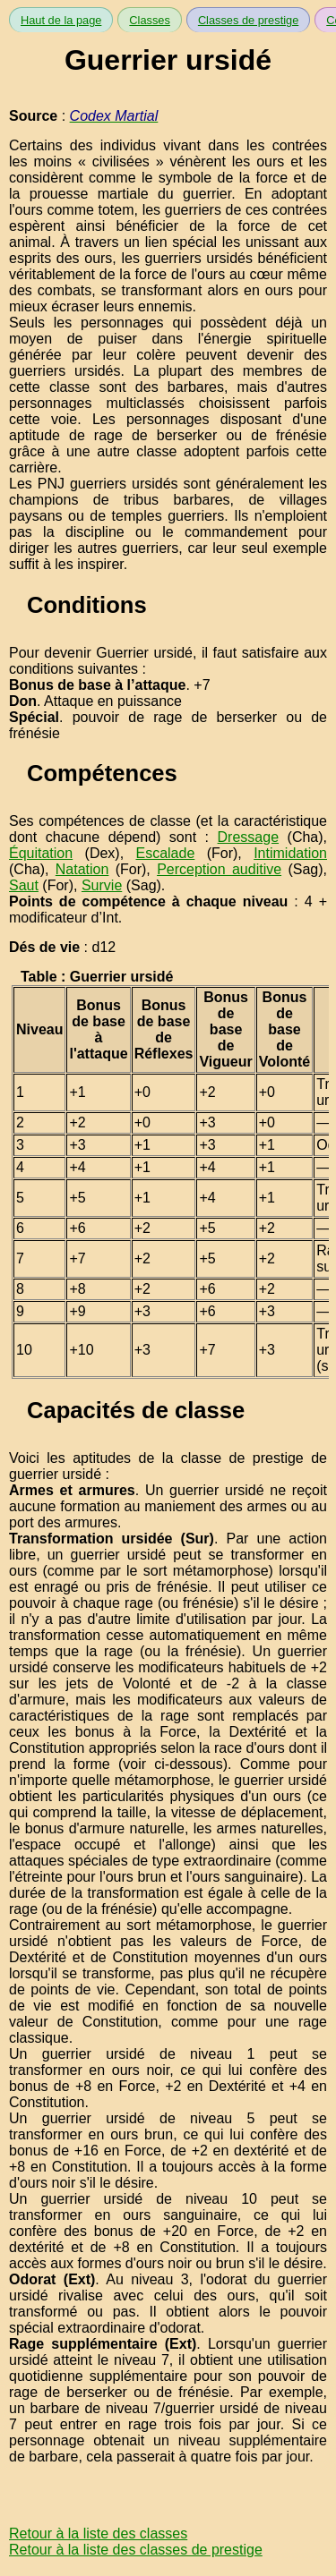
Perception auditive (219, 869)
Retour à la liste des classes (98, 2533)
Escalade (164, 853)
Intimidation (290, 853)
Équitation (41, 853)
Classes (149, 20)
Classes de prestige (248, 20)
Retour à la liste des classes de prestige (136, 2549)
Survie (102, 885)
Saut (24, 885)
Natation (82, 869)
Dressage (248, 837)
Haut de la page (61, 20)
